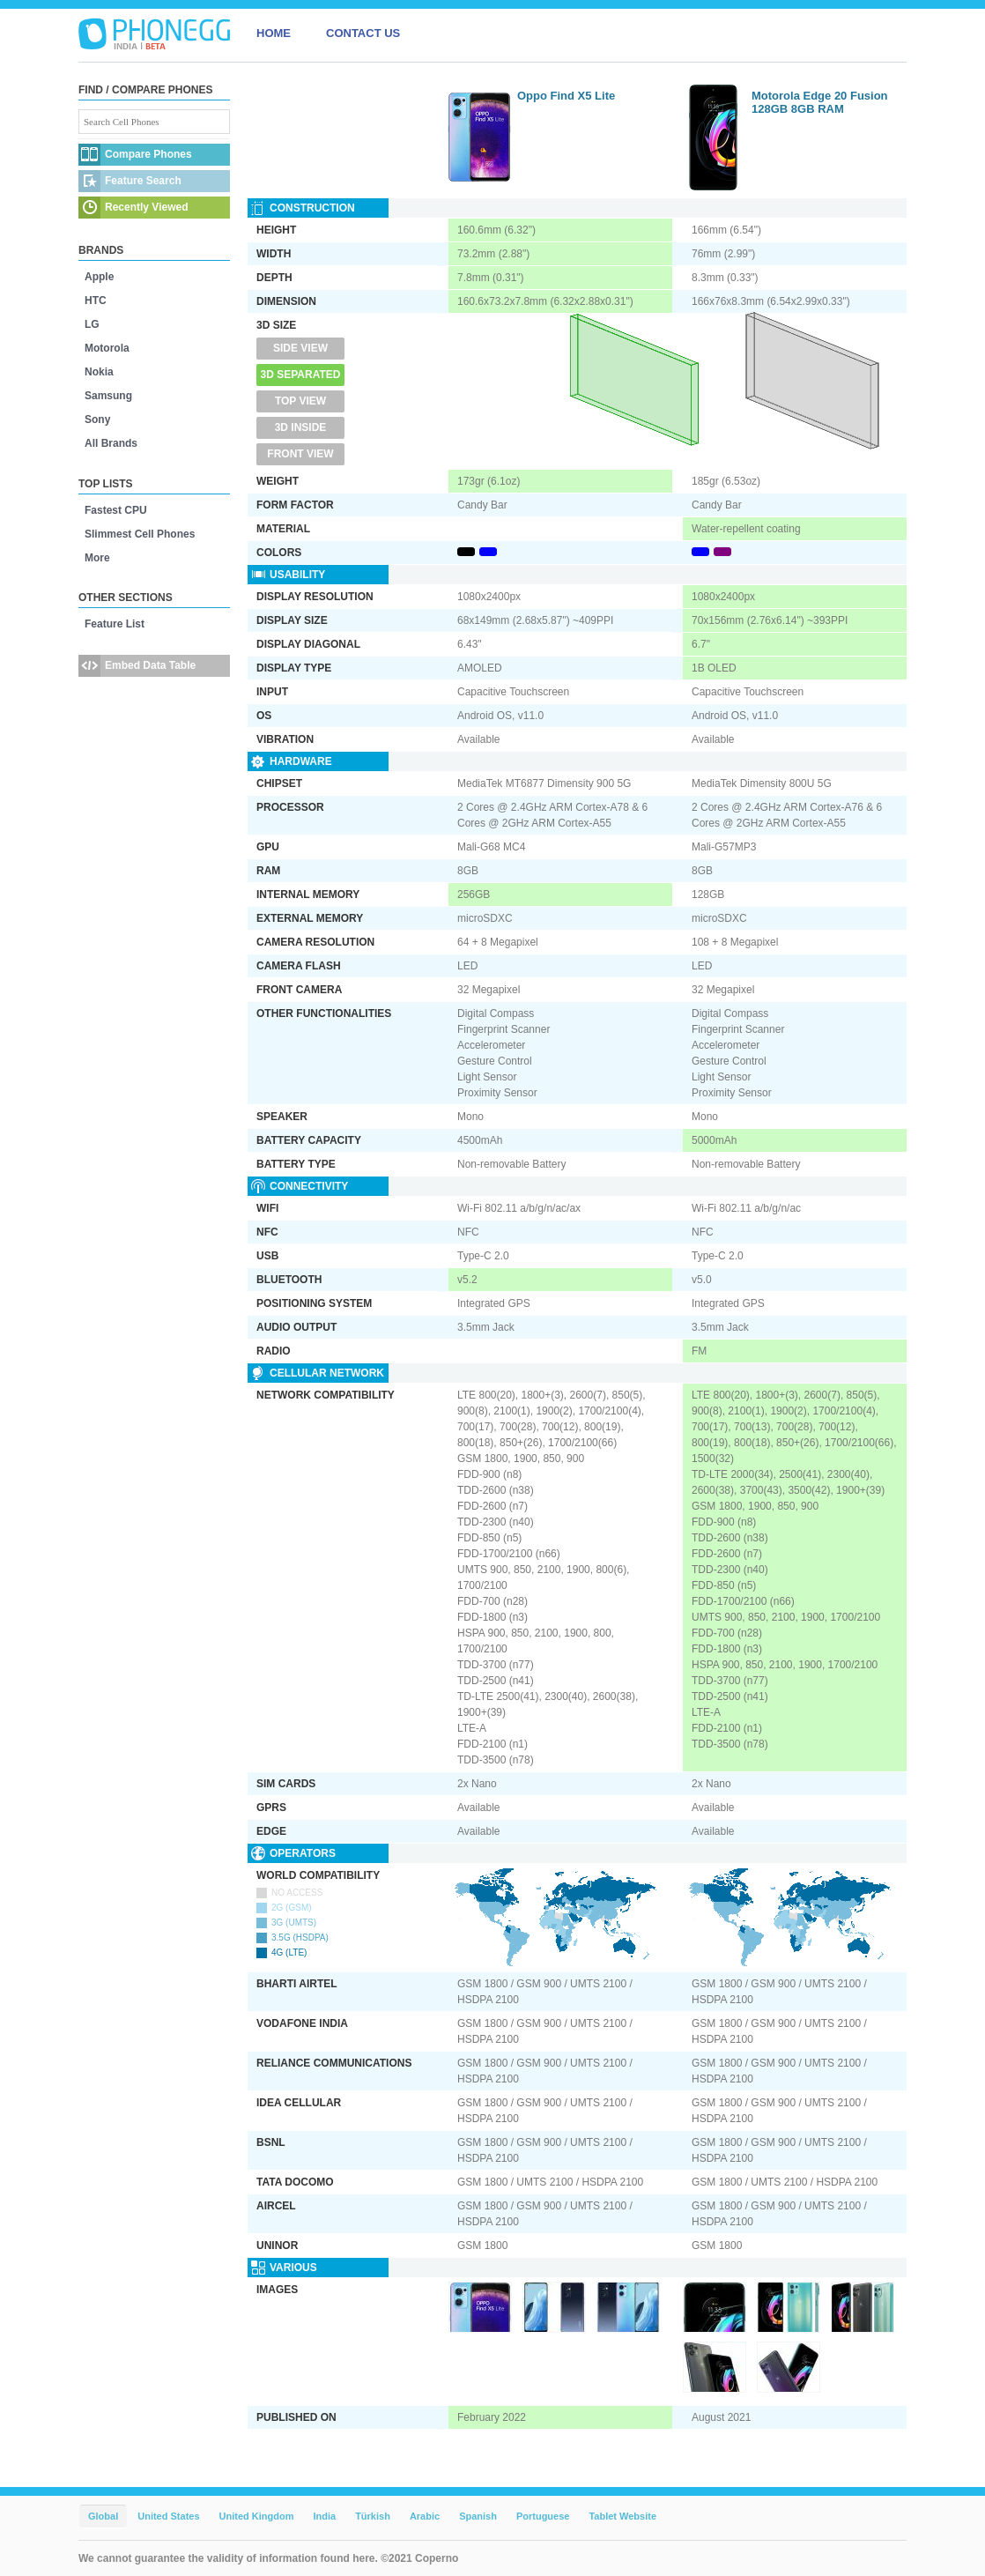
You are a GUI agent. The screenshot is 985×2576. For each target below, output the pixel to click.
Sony (97, 419)
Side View (300, 348)
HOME (273, 33)
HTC (96, 300)
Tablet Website (622, 2516)
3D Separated (301, 374)
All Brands (111, 443)
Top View (300, 401)
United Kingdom (256, 2516)
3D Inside (301, 427)
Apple (99, 277)
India (324, 2516)
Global (103, 2516)
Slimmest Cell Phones (140, 534)
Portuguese (543, 2516)
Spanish (478, 2516)
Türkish (372, 2516)
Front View (300, 454)
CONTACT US (363, 33)
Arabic (425, 2516)
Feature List (114, 624)
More (97, 558)
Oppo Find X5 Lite (566, 95)
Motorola (107, 348)
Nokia (99, 372)
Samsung (108, 396)
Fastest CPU (116, 510)
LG (92, 324)
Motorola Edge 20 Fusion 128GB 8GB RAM (820, 102)
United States (168, 2516)
